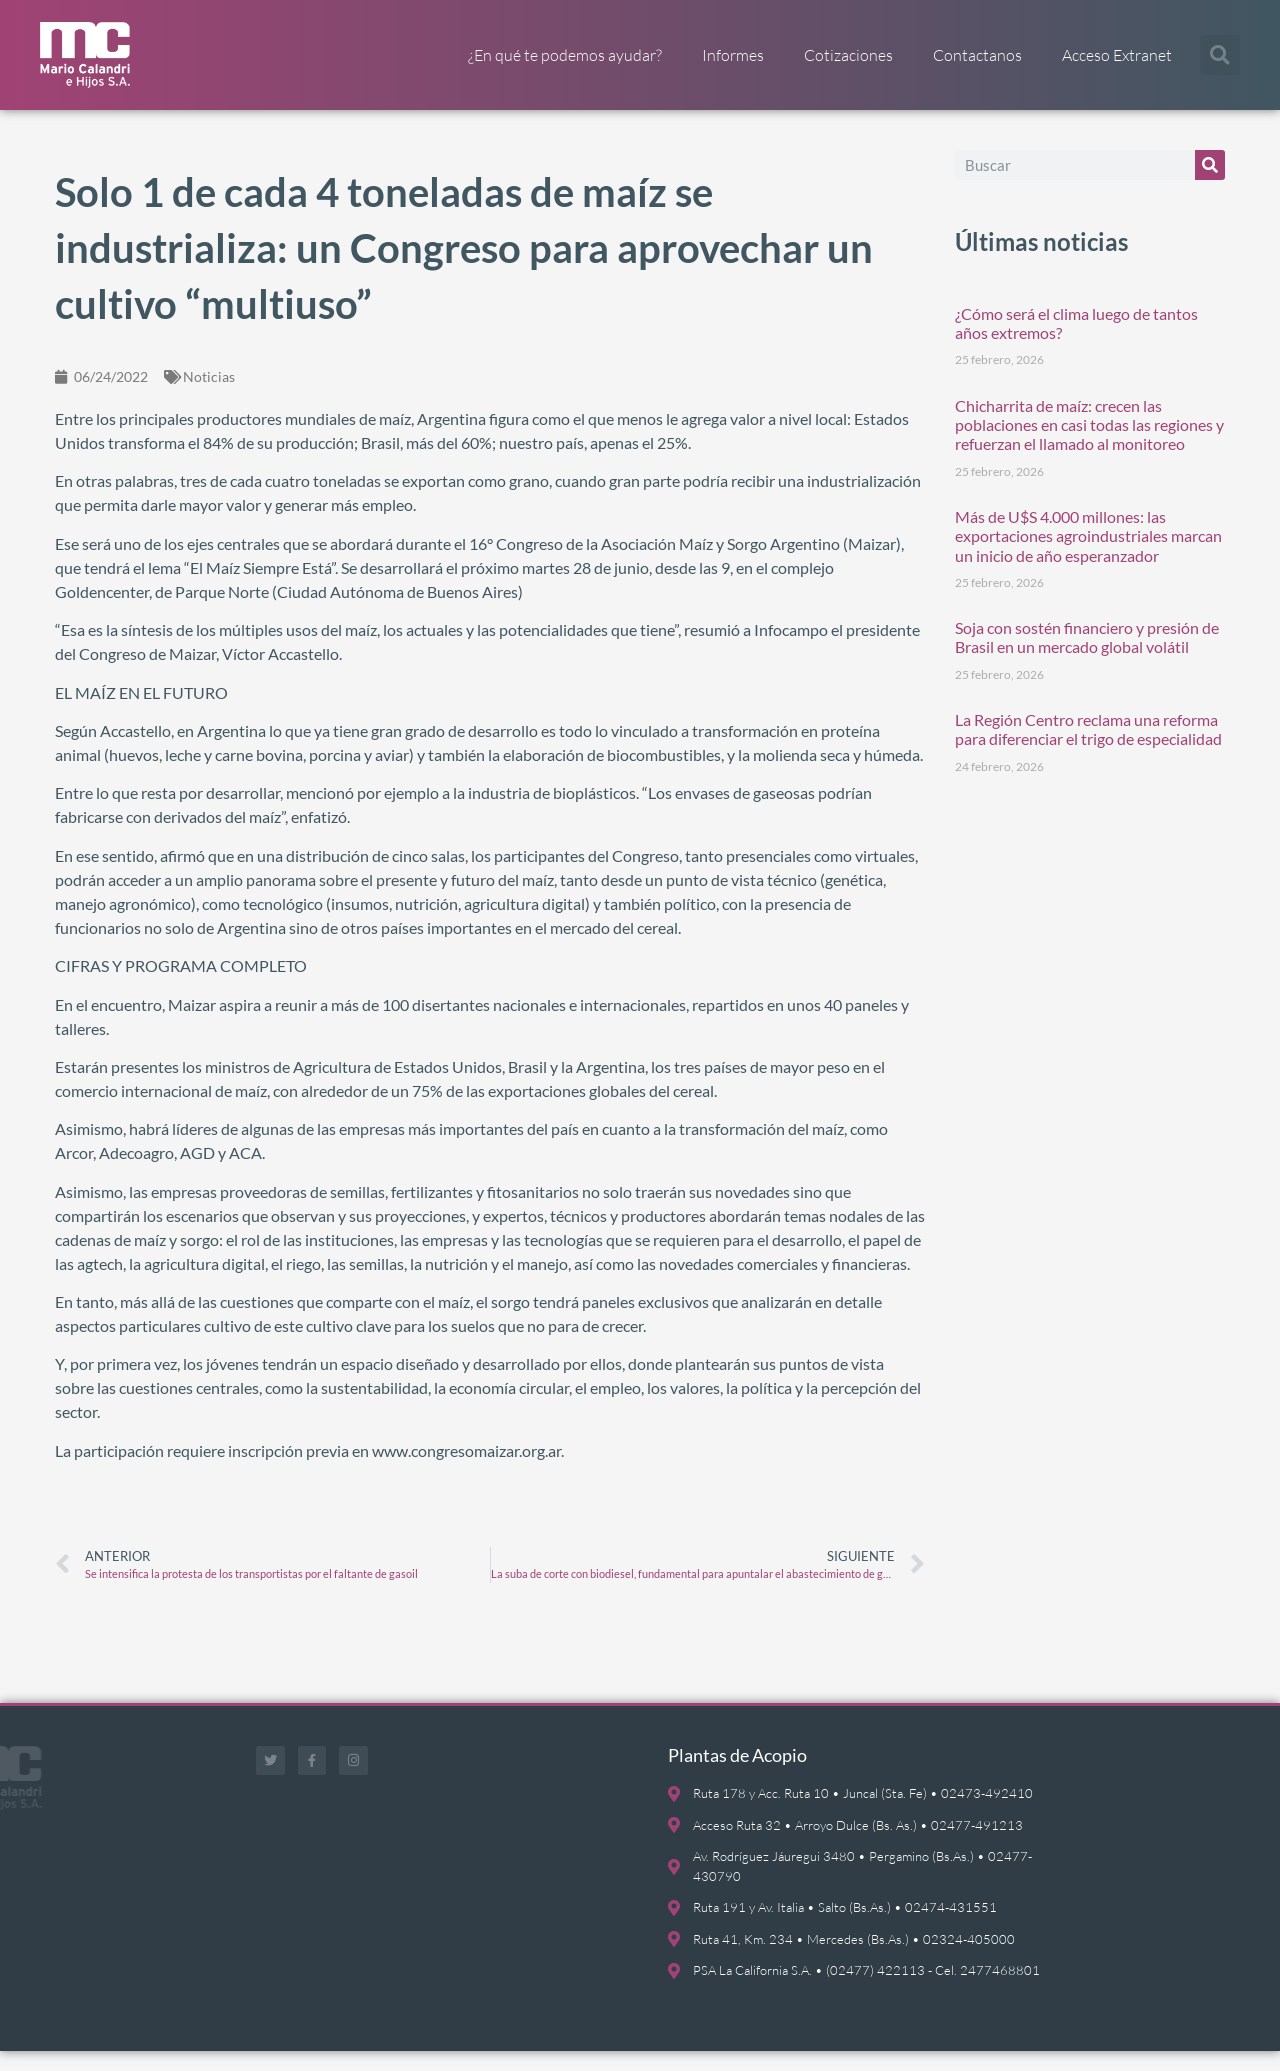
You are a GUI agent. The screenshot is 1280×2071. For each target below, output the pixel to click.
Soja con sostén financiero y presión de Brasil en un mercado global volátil (1087, 658)
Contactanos (977, 55)
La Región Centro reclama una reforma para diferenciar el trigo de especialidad (1088, 750)
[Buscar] (1210, 185)
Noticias (209, 396)
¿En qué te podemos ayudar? (565, 55)
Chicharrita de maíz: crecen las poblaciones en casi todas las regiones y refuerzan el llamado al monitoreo (1089, 444)
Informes (733, 55)
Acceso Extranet (1117, 55)
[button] (1220, 55)
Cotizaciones (848, 55)
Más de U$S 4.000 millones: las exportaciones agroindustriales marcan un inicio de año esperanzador (1088, 555)
